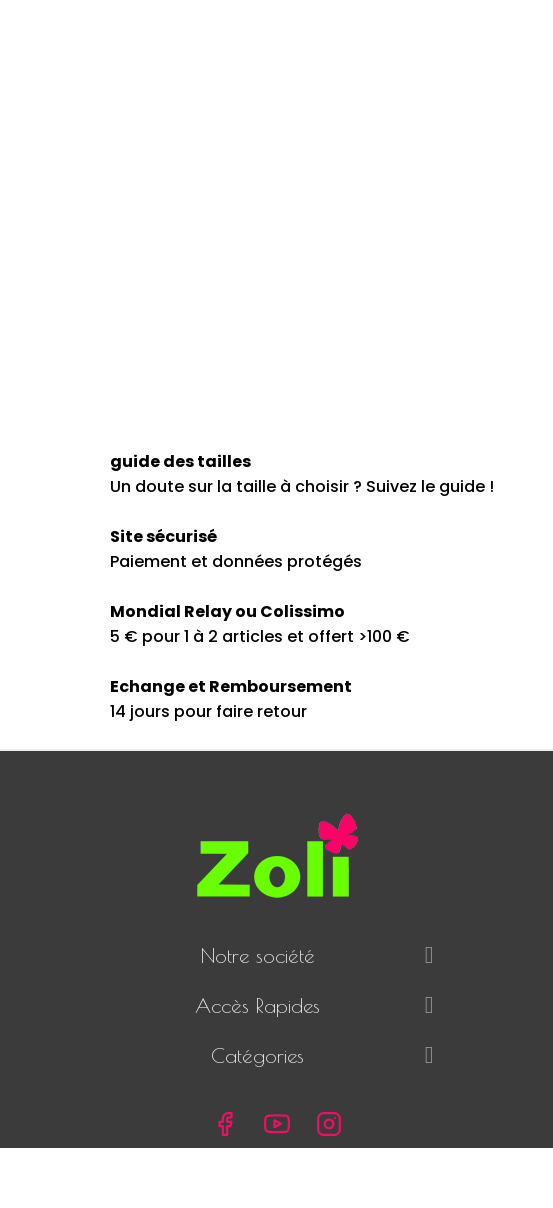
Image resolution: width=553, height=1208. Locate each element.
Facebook (225, 1124)
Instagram (329, 1124)
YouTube (277, 1124)
